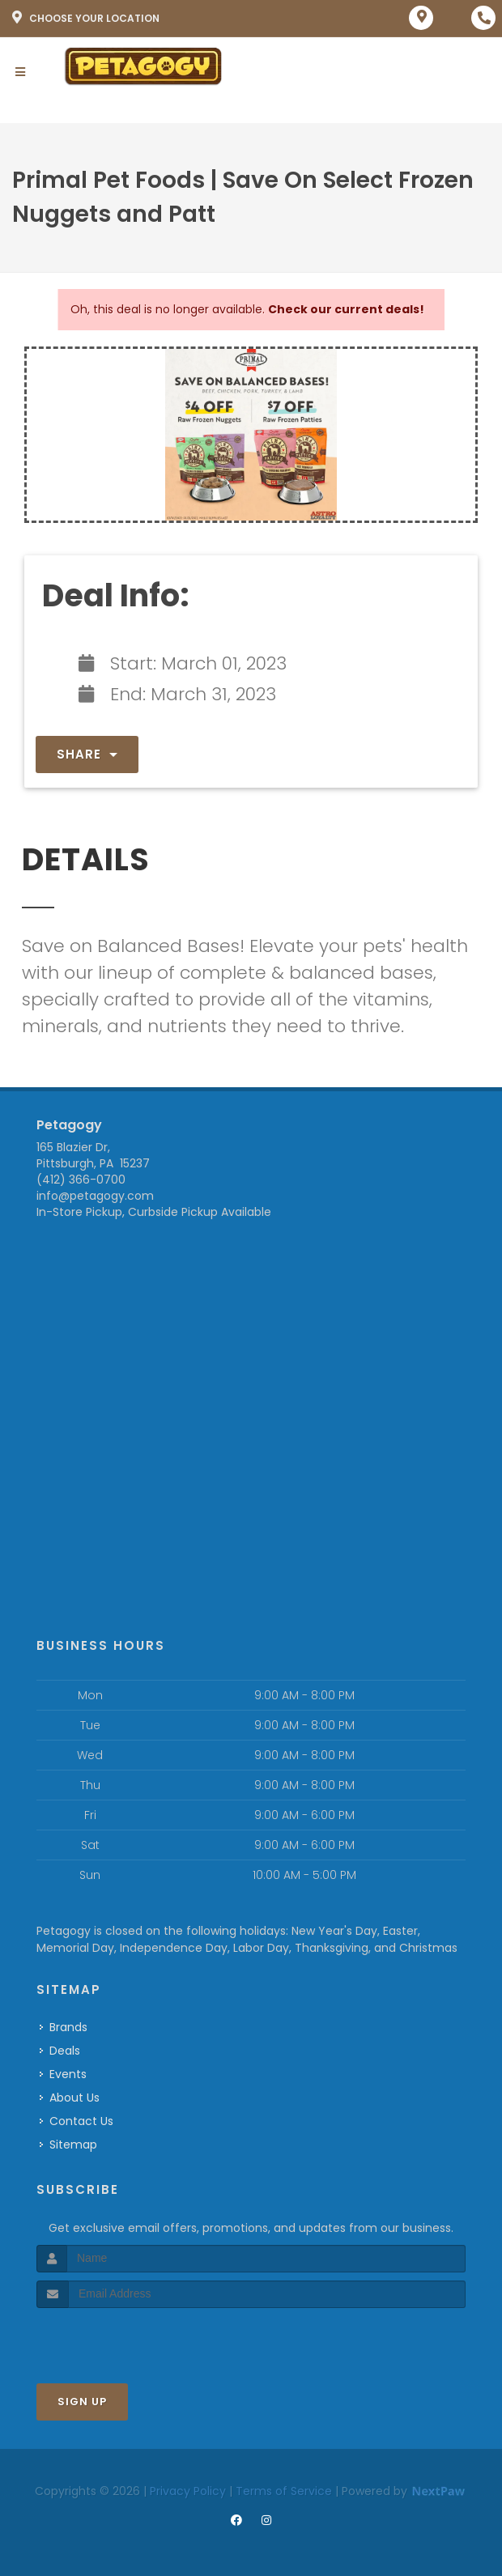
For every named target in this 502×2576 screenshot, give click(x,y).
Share (87, 754)
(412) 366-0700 (81, 1179)
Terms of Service (284, 2491)
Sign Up (82, 2401)
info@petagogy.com (95, 1196)
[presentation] (122, 2338)
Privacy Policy (188, 2491)
